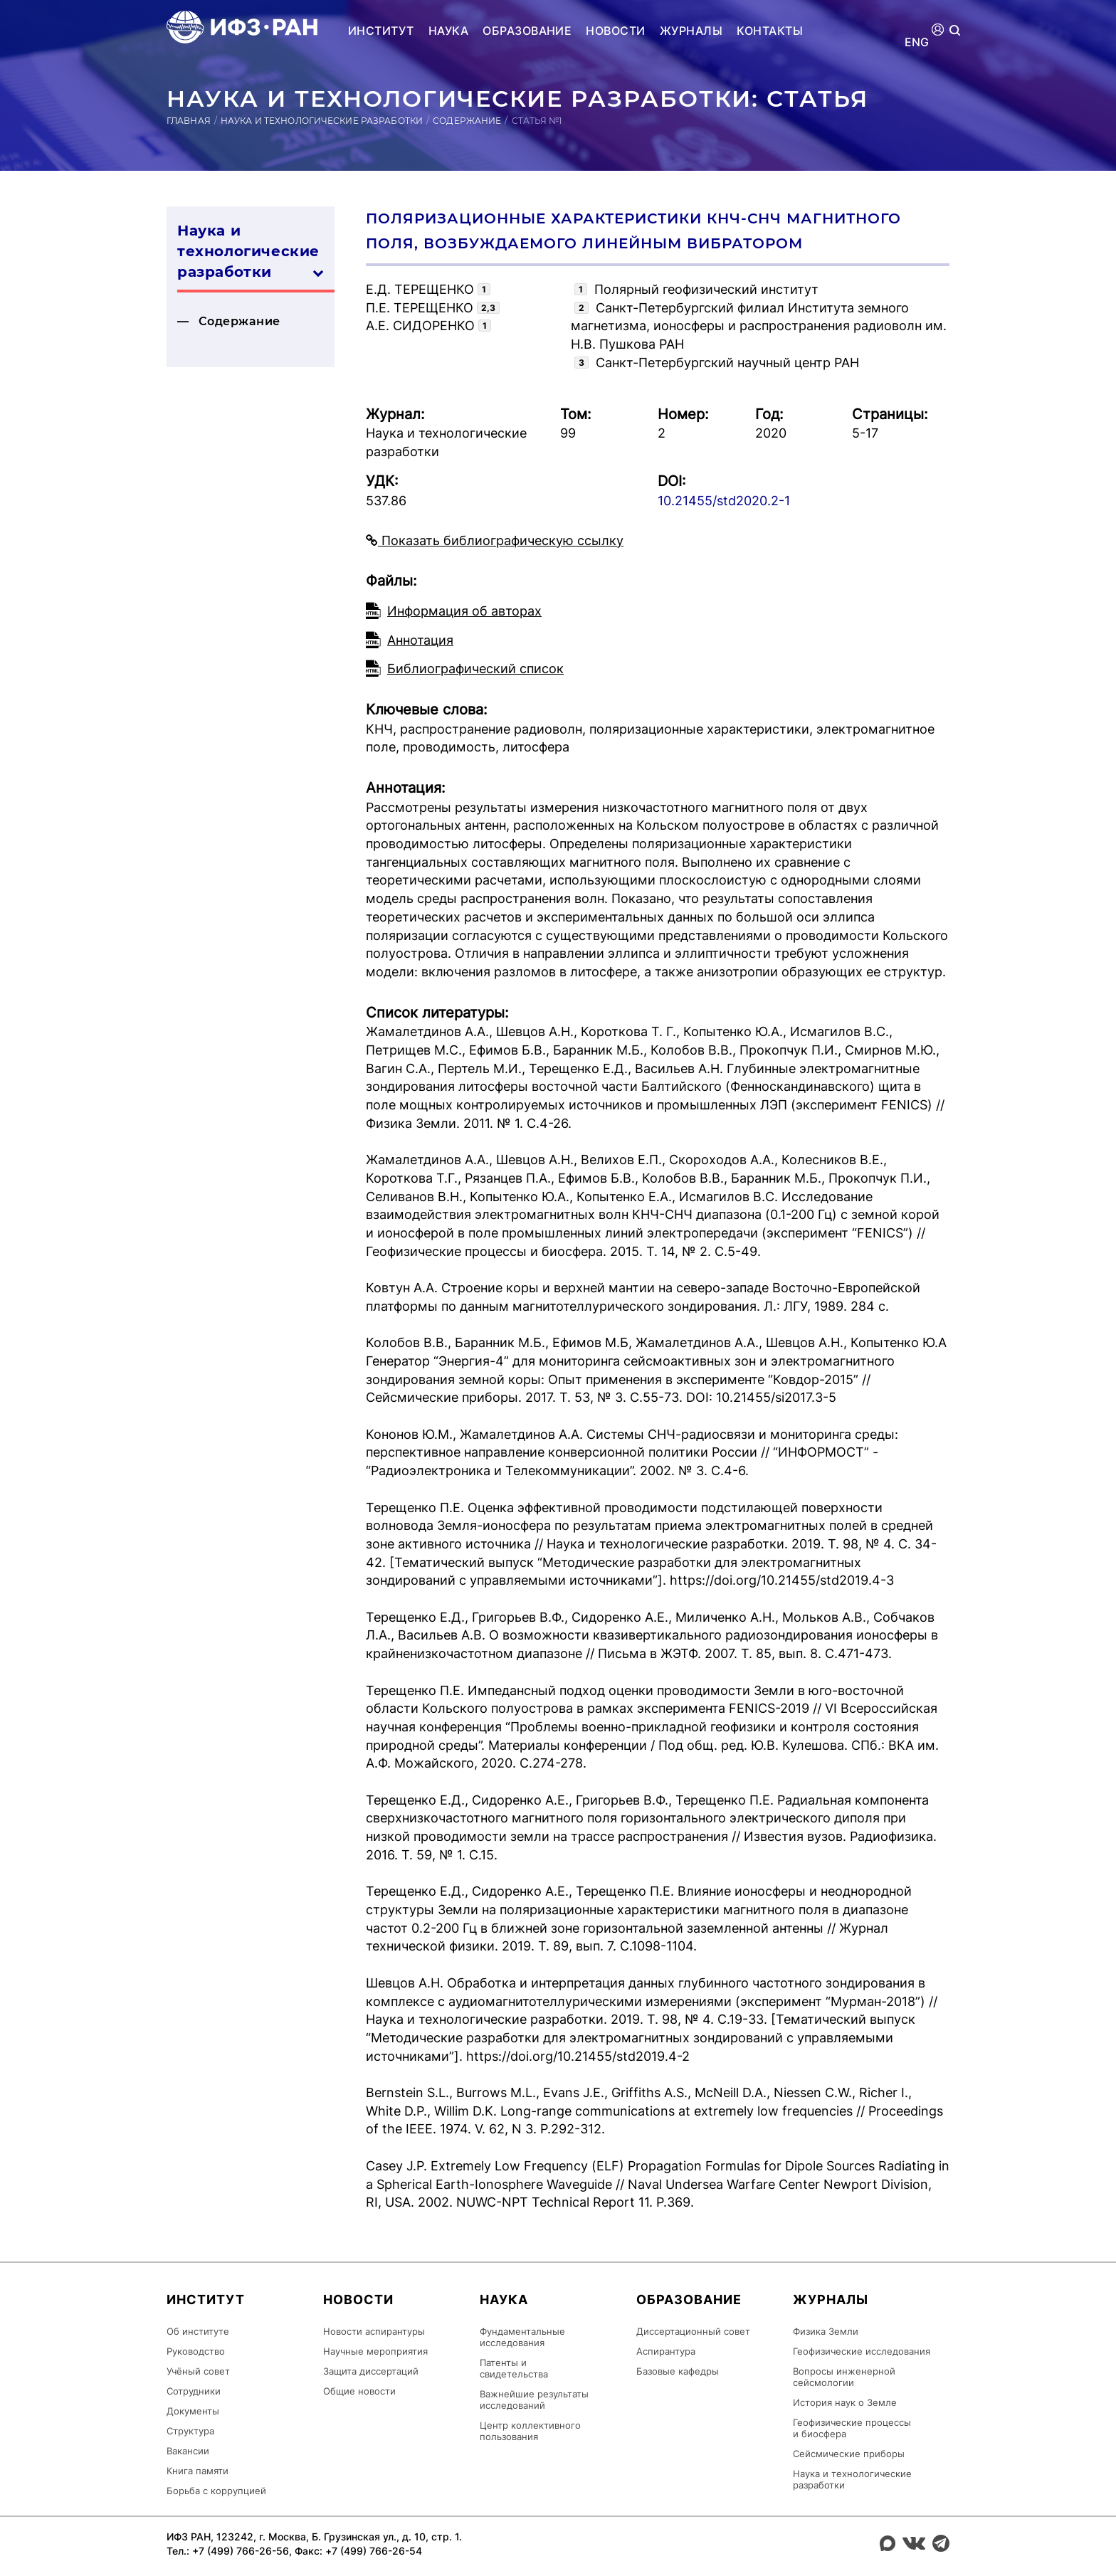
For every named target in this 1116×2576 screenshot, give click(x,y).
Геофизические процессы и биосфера (852, 2428)
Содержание (467, 120)
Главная (189, 120)
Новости (615, 30)
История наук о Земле (845, 2402)
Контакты (770, 30)
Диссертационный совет (693, 2331)
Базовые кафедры (677, 2371)
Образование (527, 30)
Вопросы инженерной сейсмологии (844, 2376)
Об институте (198, 2331)
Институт (381, 30)
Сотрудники (194, 2391)
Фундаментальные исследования (522, 2337)
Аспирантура (665, 2351)
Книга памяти (197, 2470)
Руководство (196, 2351)
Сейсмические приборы (849, 2453)
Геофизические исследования (861, 2351)
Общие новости (359, 2391)
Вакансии (188, 2450)
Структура (190, 2431)
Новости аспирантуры (374, 2331)
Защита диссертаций (370, 2371)
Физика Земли (825, 2331)
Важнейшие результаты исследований (534, 2399)
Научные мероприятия (375, 2351)
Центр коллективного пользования (530, 2430)
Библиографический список (475, 668)
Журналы (691, 30)
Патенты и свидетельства (514, 2368)
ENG (917, 42)
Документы (193, 2411)
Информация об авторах (464, 610)
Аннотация (420, 640)
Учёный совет (198, 2371)
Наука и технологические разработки (322, 120)
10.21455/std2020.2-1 (724, 500)
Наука (448, 30)
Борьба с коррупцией (216, 2490)
